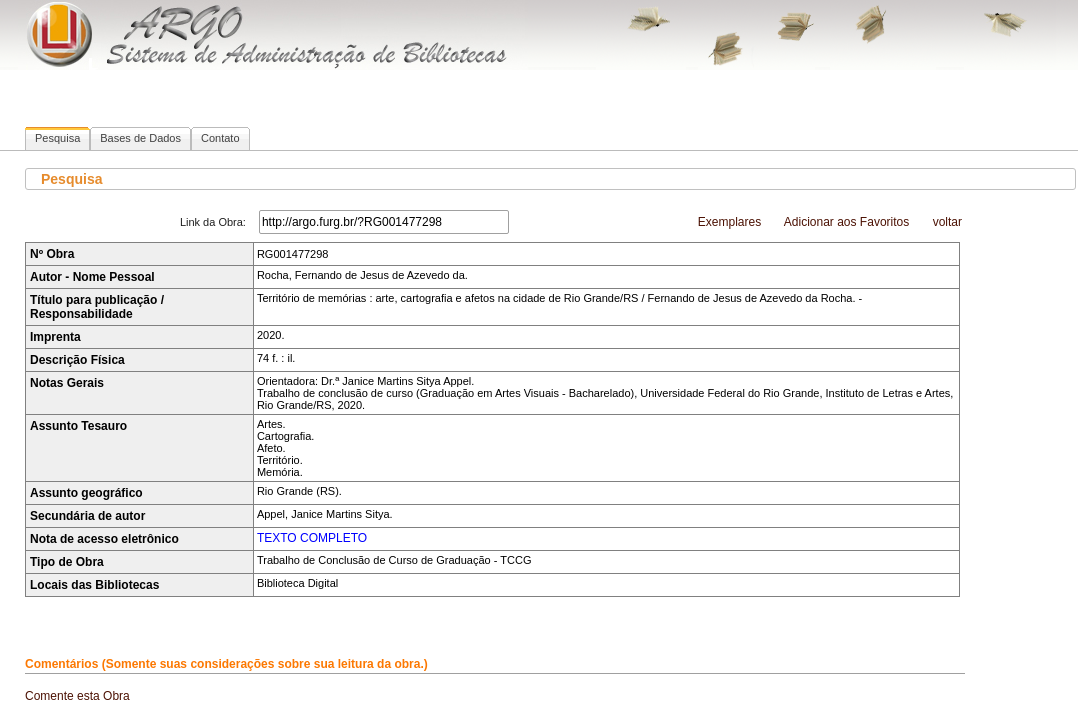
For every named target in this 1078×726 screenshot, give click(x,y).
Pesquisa (57, 138)
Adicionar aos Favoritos (846, 222)
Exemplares (729, 222)
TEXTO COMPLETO (312, 538)
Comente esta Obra (77, 696)
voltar (947, 222)
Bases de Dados (140, 138)
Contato (220, 138)
